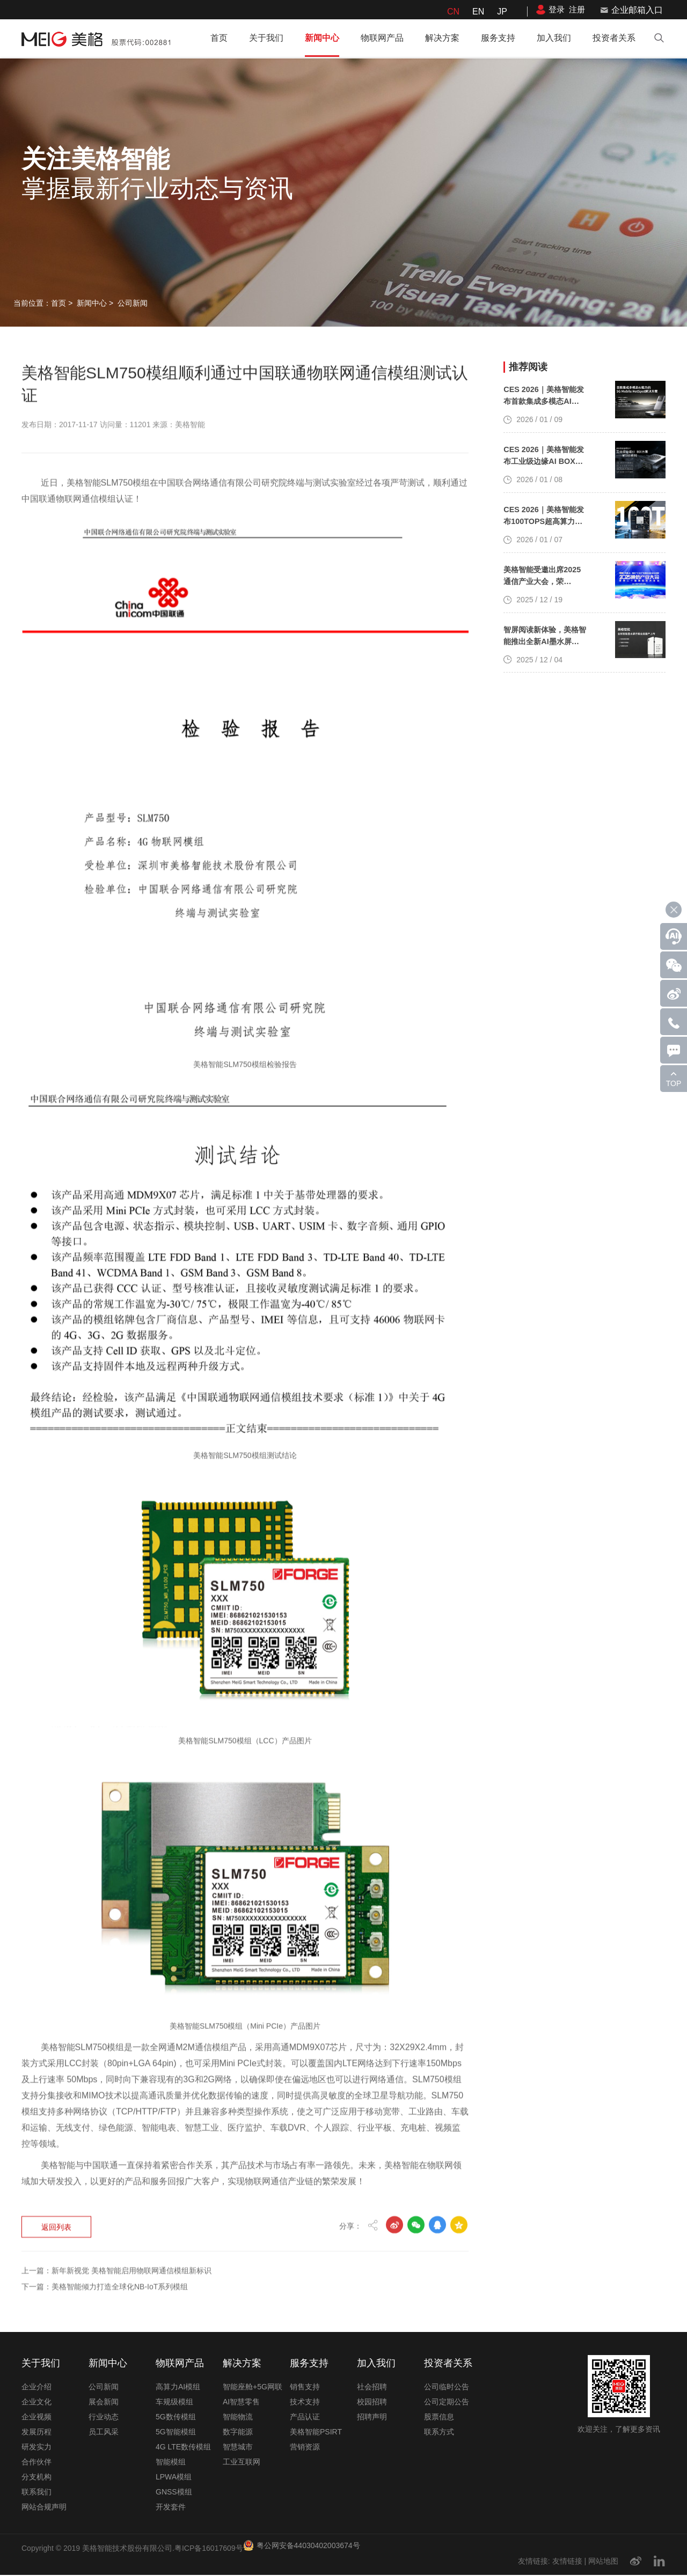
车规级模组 (174, 2402)
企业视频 (36, 2417)
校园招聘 (372, 2402)
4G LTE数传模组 (183, 2448)
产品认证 (305, 2417)
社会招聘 (372, 2387)
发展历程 (36, 2433)
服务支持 (498, 37)
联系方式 (439, 2433)
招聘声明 (372, 2417)
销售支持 (305, 2387)
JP (502, 11)
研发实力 (36, 2448)
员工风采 (104, 2433)
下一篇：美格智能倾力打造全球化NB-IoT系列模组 (104, 2173)
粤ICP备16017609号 (208, 2549)
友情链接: (534, 2562)
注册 (577, 9)
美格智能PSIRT (316, 2433)
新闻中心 (322, 37)
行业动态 (104, 2417)
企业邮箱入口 (637, 9)
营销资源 (305, 2448)
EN (478, 11)
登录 (557, 9)
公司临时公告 (446, 2387)
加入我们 (554, 37)
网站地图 (603, 2562)
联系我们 (36, 2493)
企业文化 (36, 2402)
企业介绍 (36, 2387)
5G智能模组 (176, 2433)
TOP (674, 1083)
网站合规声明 (44, 2508)
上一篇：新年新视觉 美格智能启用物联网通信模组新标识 (116, 2157)
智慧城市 (238, 2448)
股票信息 (439, 2417)
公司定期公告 (446, 2402)
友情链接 (567, 2562)
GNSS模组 (174, 2493)
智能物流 (238, 2417)
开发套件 (171, 2508)
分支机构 (36, 2478)
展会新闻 (104, 2402)
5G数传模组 (176, 2417)
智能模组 (171, 2463)
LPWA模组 (174, 2478)
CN (453, 11)
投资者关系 (614, 37)
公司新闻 (133, 303)
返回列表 (58, 2113)
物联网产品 (382, 37)
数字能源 (238, 2433)
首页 (219, 37)
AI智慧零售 (241, 2402)
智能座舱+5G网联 (252, 2387)
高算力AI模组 (178, 2387)
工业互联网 (241, 2463)
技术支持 (305, 2402)
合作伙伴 (36, 2463)
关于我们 (266, 37)
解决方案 (442, 37)
